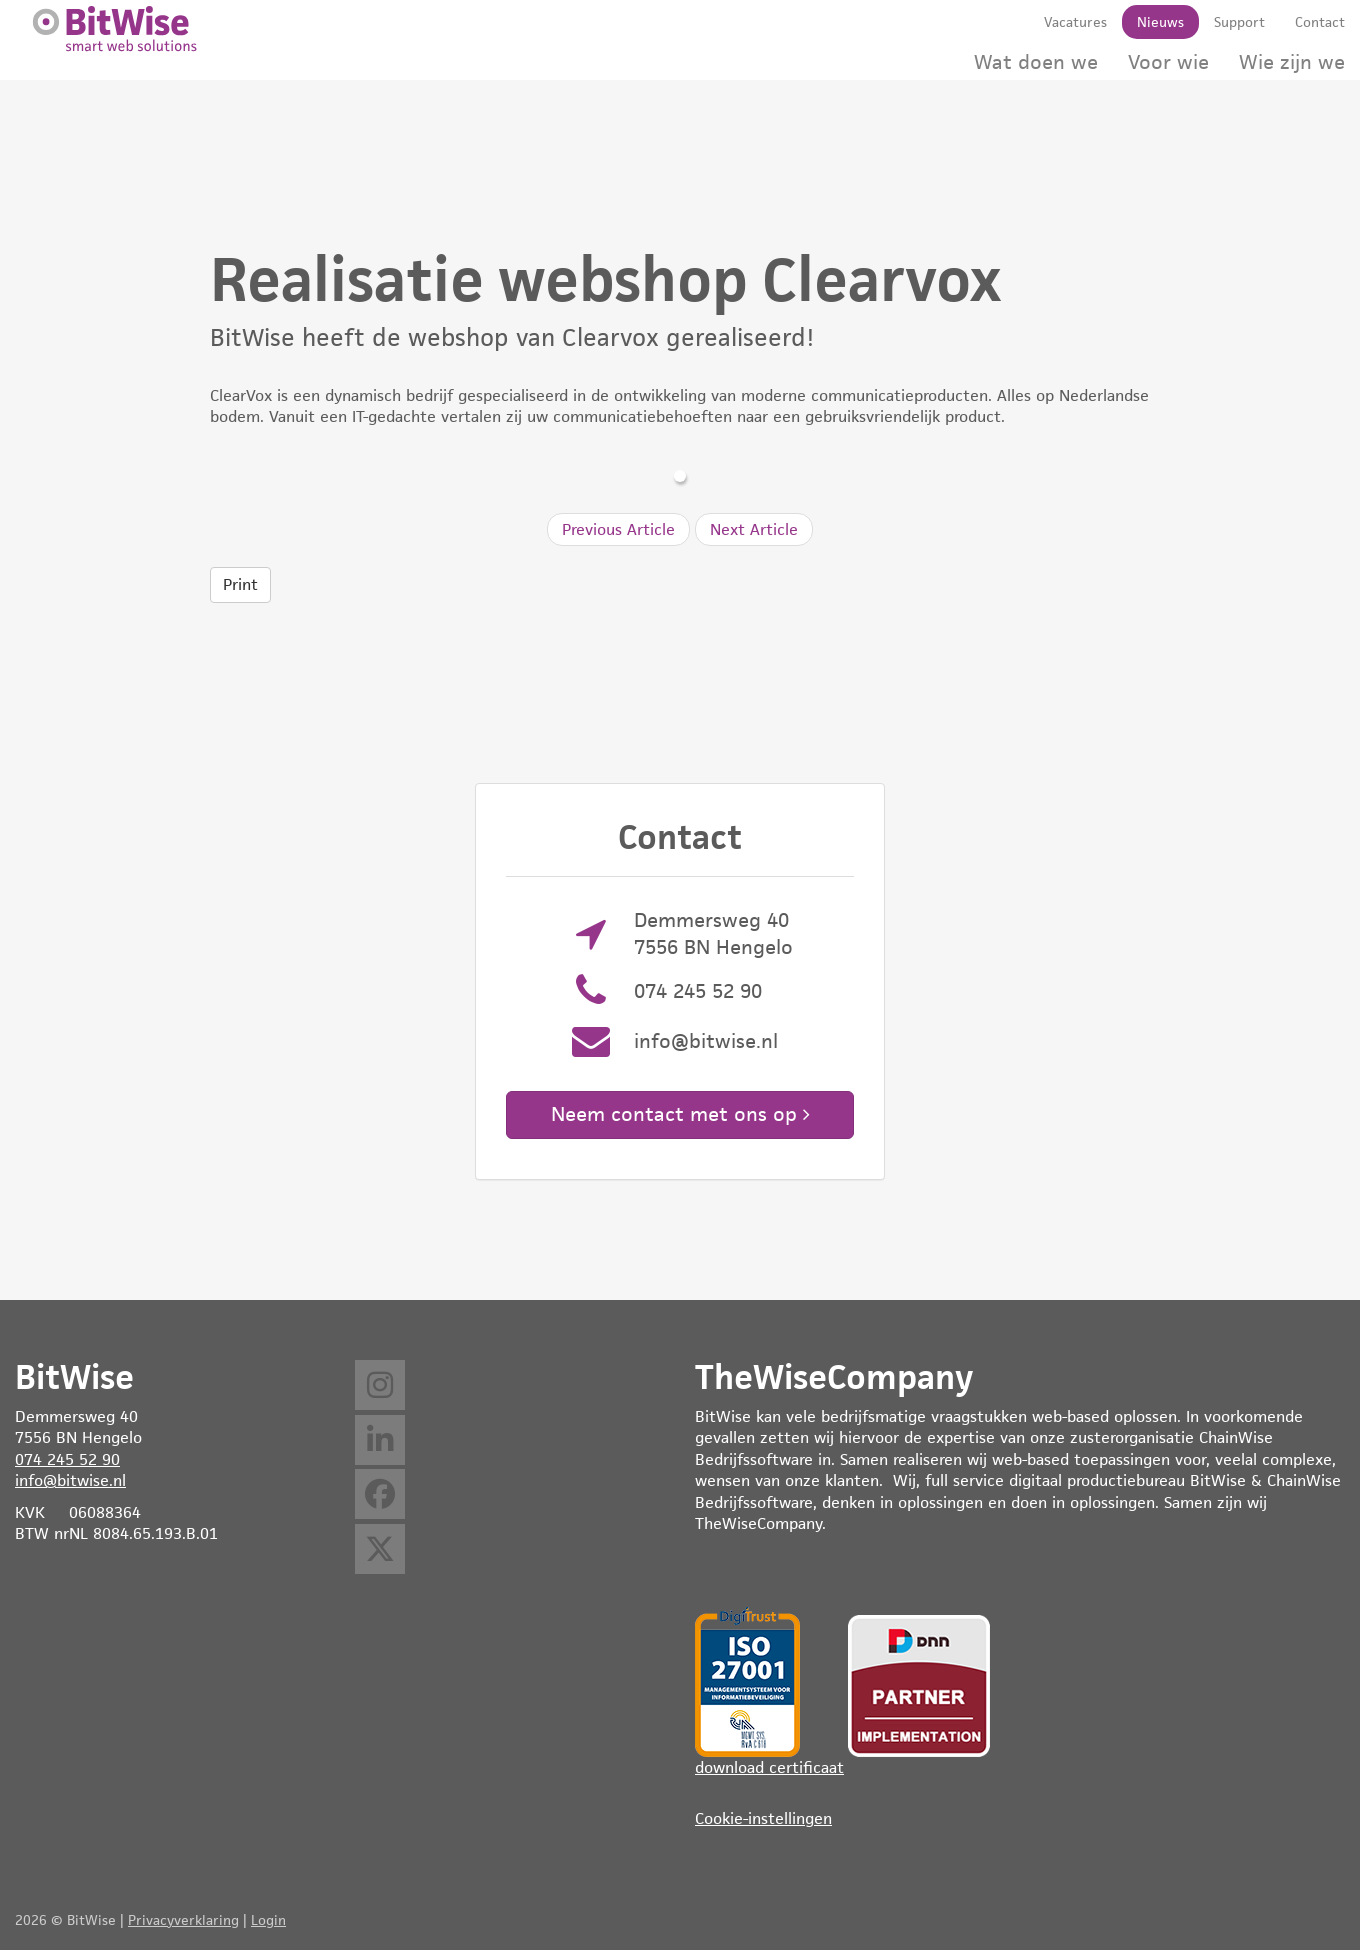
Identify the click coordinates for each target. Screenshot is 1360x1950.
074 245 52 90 (698, 991)
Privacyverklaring (183, 1920)
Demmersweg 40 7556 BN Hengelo (713, 933)
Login (268, 1920)
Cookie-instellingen (763, 1818)
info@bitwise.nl (706, 1041)
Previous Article (618, 529)
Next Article (754, 529)
